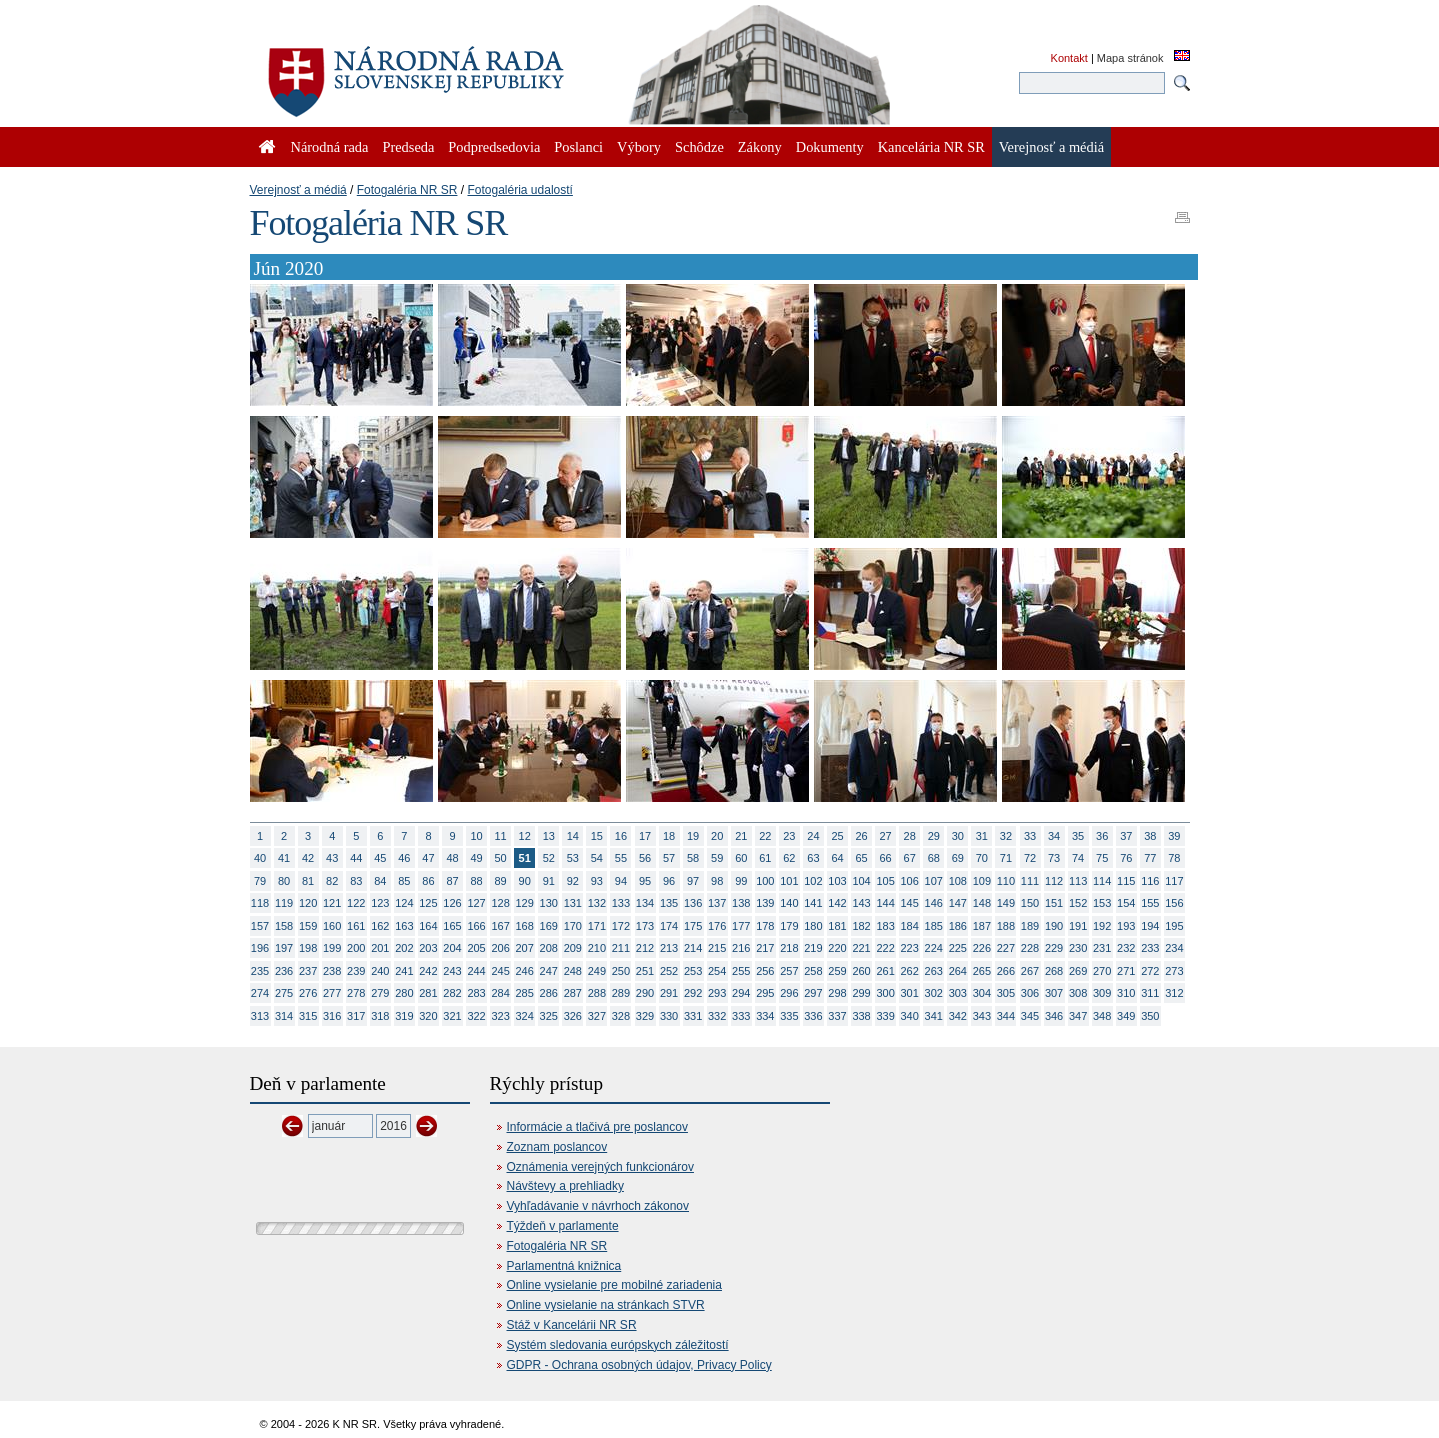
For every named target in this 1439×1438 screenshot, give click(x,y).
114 (1102, 881)
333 (741, 1016)
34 (1054, 836)
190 (1054, 926)
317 (356, 1016)
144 (885, 903)
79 (260, 881)
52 (549, 858)
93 (597, 881)
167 (500, 926)
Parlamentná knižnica (564, 1266)
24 (813, 836)
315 (308, 1016)
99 (741, 881)
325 (549, 1016)
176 (717, 926)
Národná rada (330, 147)
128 (500, 903)
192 (1102, 926)
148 (982, 903)
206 (500, 948)
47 (428, 858)
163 (404, 926)
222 (885, 948)
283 (476, 993)
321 (452, 1016)
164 (428, 926)
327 (597, 1016)
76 (1126, 858)
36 (1102, 836)
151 (1054, 903)
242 (428, 971)
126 (452, 903)
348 (1102, 1016)
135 (669, 903)
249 (597, 971)
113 (1078, 881)
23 (789, 836)
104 (861, 881)
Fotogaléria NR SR (407, 190)
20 (717, 836)
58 (693, 858)
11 (501, 836)
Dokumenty (830, 147)
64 (837, 858)
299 (861, 993)
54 (597, 858)
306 (1030, 993)
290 (645, 993)
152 (1078, 903)
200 (356, 948)
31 (982, 836)
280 (404, 993)
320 (428, 1016)
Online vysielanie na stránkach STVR (606, 1305)
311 (1150, 993)
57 (669, 858)
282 (452, 993)
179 (789, 926)
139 (765, 903)
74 (1078, 858)
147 (958, 903)
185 (934, 926)
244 (476, 971)
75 (1102, 858)
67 (910, 858)
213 (669, 948)
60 (741, 858)
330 (669, 1016)
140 (789, 903)
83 (356, 881)
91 (549, 881)
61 (765, 858)
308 (1078, 993)
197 (284, 948)
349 (1126, 1016)
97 (693, 881)
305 (1006, 993)
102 (813, 881)
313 (260, 1016)
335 (789, 1016)
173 (645, 926)
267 (1030, 971)
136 (693, 903)
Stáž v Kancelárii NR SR (572, 1325)
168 (525, 926)
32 (1006, 836)
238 (332, 971)
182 (861, 926)
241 (404, 971)
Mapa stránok (1130, 58)
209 (573, 948)
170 (573, 926)
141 (813, 903)
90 (525, 881)
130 (549, 903)
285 (525, 993)
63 (813, 858)
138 (741, 903)
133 (621, 903)
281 (428, 993)
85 (404, 881)
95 (645, 881)
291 (669, 993)
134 (645, 903)
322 (476, 1016)
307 (1054, 993)
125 (428, 903)
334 (765, 1016)
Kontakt (1069, 58)
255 (741, 971)
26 (861, 836)
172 (621, 926)
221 (861, 948)
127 (476, 903)
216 (741, 948)
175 (693, 926)
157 (260, 926)
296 (789, 993)
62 (789, 858)
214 (693, 948)
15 (597, 836)
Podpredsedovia (494, 147)
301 (910, 993)
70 (982, 858)
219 (813, 948)
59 (717, 858)
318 (380, 1016)
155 (1150, 903)
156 (1174, 903)
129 (525, 903)
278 (356, 993)
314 (284, 1016)
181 (837, 926)
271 (1126, 971)
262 (910, 971)
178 (765, 926)
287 (573, 993)
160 (332, 926)
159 (308, 926)
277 (332, 993)
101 (789, 881)
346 (1054, 1016)
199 (332, 948)
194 (1150, 926)
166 (476, 926)
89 (501, 881)
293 (717, 993)
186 (958, 926)
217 (765, 948)
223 (910, 948)
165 (452, 926)
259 (837, 971)
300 (885, 993)
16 (621, 836)
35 (1078, 836)
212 (645, 948)
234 (1174, 948)
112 (1054, 881)
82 (332, 881)
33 (1030, 836)
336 (813, 1016)
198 (308, 948)
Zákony (760, 147)
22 (765, 836)
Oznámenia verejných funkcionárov (600, 1167)
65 (861, 858)
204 (452, 948)
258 (813, 971)
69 (958, 858)
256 (765, 971)
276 (308, 993)
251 (645, 971)
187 (982, 926)
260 (861, 971)
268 (1054, 971)
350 (1150, 1016)
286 (549, 993)
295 (765, 993)
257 (789, 971)
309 (1102, 993)
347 (1078, 1016)
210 (597, 948)
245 (500, 971)
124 (404, 903)
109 (982, 881)
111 (1030, 881)
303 (958, 993)
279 (380, 993)
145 (910, 903)
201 (380, 948)
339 (885, 1016)
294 (741, 993)
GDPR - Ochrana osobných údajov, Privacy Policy (639, 1365)
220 (837, 948)
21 (741, 836)
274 (260, 993)
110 (1006, 881)
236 (284, 971)
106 (910, 881)
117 (1174, 881)
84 (380, 881)
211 (621, 948)
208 (549, 948)
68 (934, 858)
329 (645, 1016)
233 (1150, 948)
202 (404, 948)
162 (380, 926)
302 (934, 993)
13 (549, 836)
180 (813, 926)
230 (1078, 948)
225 (958, 948)
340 (910, 1016)
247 (549, 971)
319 (404, 1016)
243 (452, 971)
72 (1030, 858)
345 (1030, 1016)
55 (621, 858)
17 (645, 836)
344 (1006, 1016)
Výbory (639, 147)
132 (597, 903)
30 (958, 836)
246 (525, 971)
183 (885, 926)
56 (645, 858)
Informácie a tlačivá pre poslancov (597, 1127)
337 (837, 1016)
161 (356, 926)
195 (1174, 926)
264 (958, 971)
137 (717, 903)
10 (476, 836)
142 (837, 903)
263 (934, 971)
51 (525, 858)
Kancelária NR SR (931, 147)
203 (428, 948)
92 (573, 881)
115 (1126, 881)
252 (669, 971)
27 (886, 836)
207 (525, 948)
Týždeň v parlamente (563, 1226)
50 (501, 858)
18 (669, 836)
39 (1174, 836)
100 (765, 881)
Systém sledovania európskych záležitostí (618, 1345)
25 (837, 836)
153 (1102, 903)
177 (741, 926)
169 (549, 926)
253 (693, 971)
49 (476, 858)
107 (934, 881)
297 (813, 993)
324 (525, 1016)
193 (1126, 926)
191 (1078, 926)
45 (380, 858)
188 (1006, 926)
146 (934, 903)
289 (621, 993)
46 (404, 858)
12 (525, 836)
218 (789, 948)
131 (573, 903)
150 (1030, 903)
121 (332, 903)
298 (837, 993)
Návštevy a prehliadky (565, 1186)
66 (886, 858)
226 (982, 948)
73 (1054, 858)
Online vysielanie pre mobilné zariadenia (614, 1285)
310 (1126, 993)
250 (621, 971)
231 (1102, 948)
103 (837, 881)
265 (982, 971)
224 (934, 948)
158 (284, 926)
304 (982, 993)
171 (597, 926)
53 (573, 858)
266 (1006, 971)
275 (284, 993)
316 (332, 1016)
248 (573, 971)
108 (958, 881)
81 (308, 881)
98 (717, 881)
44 (356, 858)
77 (1150, 858)
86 (428, 881)
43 (332, 858)
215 (717, 948)
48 (452, 858)
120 (308, 903)
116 (1150, 881)
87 (452, 881)
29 (934, 836)
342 (958, 1016)
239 (356, 971)
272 (1150, 971)
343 (982, 1016)
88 (476, 881)
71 (1006, 858)
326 (573, 1016)
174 (669, 926)
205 (476, 948)
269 (1078, 971)
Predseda (408, 147)
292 (693, 993)
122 (356, 903)
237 (308, 971)
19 (693, 836)
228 (1030, 948)
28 (910, 836)
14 (573, 836)
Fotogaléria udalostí (519, 190)
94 (621, 881)
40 (260, 858)
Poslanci (578, 147)
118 (260, 903)
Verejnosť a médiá (298, 190)
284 (500, 993)
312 (1174, 993)
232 (1126, 948)
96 (669, 881)
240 (380, 971)
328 (621, 1016)
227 (1006, 948)
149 (1006, 903)
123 (380, 903)
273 (1174, 971)
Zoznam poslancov (557, 1147)
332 (717, 1016)
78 (1174, 858)
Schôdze (699, 147)
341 (934, 1016)
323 (500, 1016)
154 (1126, 903)
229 (1054, 948)
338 (861, 1016)
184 (910, 926)
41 (284, 858)
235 (260, 971)
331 (693, 1016)
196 (260, 948)
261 (885, 971)
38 (1150, 836)
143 (861, 903)
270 (1102, 971)
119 (284, 903)
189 (1030, 926)
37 (1126, 836)
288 (597, 993)
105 (885, 881)
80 (284, 881)
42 (308, 858)
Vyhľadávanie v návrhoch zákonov (598, 1206)
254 (717, 971)
